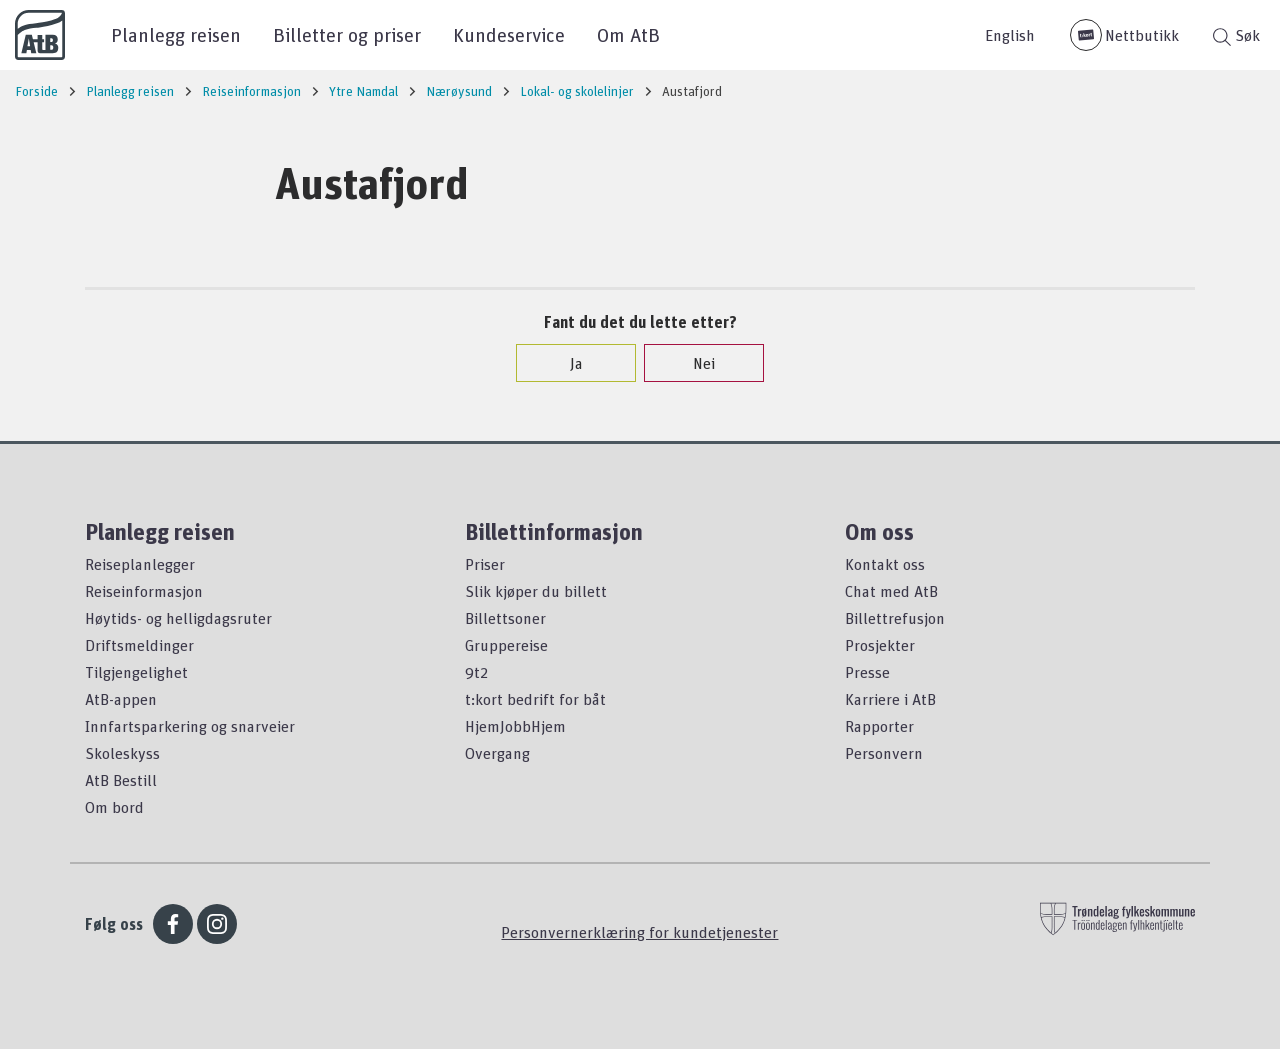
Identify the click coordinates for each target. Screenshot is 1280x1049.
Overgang (497, 753)
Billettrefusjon (895, 618)
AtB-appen (121, 699)
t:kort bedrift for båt (535, 699)
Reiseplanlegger (140, 564)
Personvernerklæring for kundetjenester (639, 932)
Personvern (884, 753)
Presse (867, 672)
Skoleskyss (122, 753)
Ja (566, 363)
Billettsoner (505, 618)
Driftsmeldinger (139, 645)
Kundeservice (509, 34)
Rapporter (879, 726)
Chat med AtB (891, 591)
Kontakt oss (885, 564)
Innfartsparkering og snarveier (190, 726)
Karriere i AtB (890, 699)
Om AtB (628, 34)
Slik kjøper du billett (536, 591)
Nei (694, 363)
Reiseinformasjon (144, 591)
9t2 (476, 672)
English (1010, 35)
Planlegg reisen (176, 34)
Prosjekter (880, 645)
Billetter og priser (347, 34)
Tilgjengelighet (136, 672)
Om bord (114, 807)
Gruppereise (506, 645)
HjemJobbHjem (515, 726)
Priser (485, 564)
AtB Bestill (121, 780)
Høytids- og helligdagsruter (178, 618)
